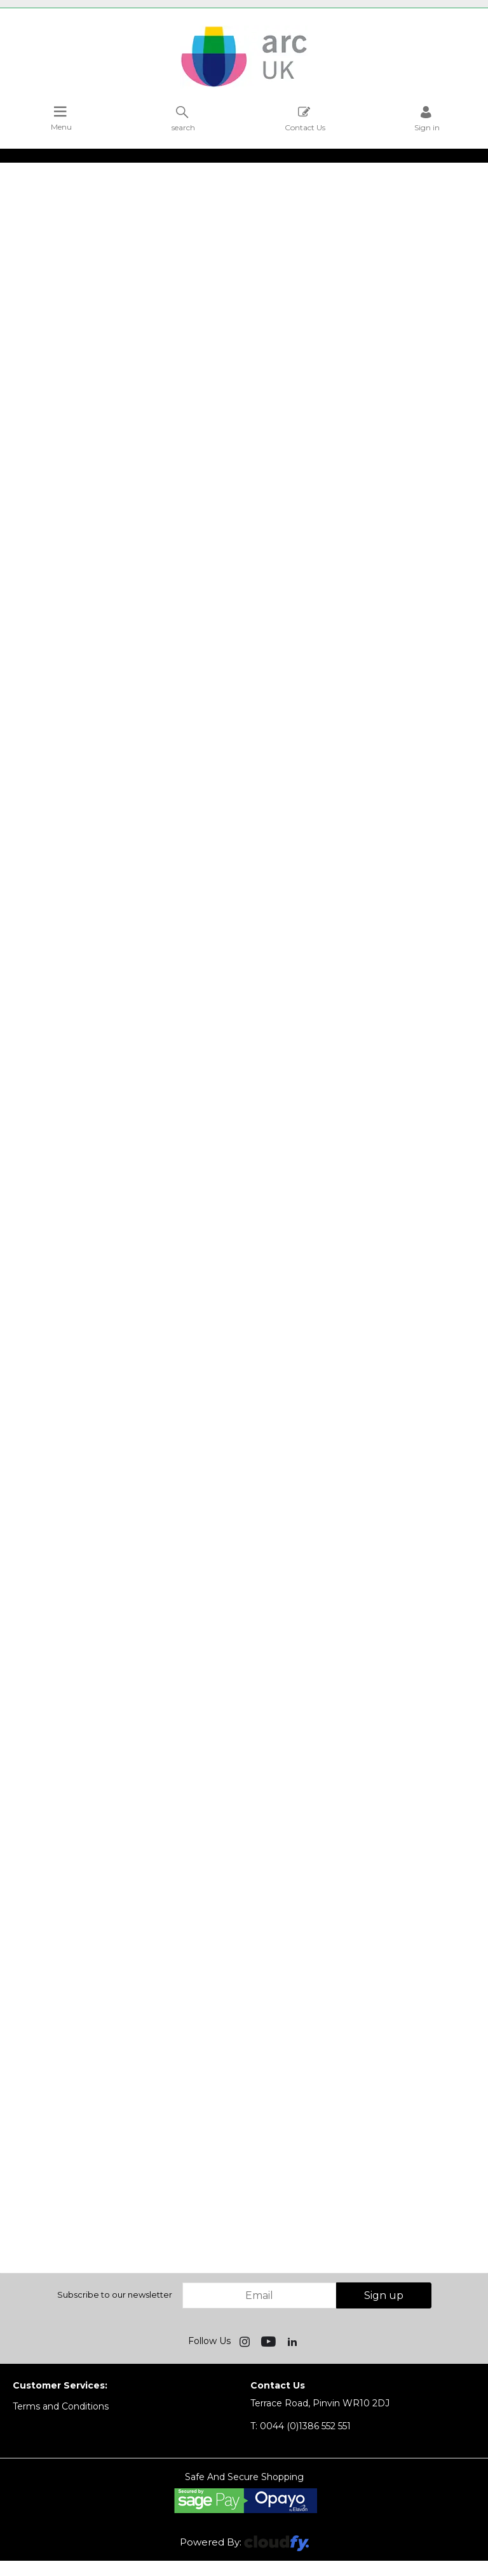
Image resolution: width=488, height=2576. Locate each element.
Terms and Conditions (61, 2406)
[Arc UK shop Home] (244, 86)
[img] (246, 2341)
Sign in (427, 118)
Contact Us (305, 118)
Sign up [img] (383, 2295)
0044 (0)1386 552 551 (300, 2426)
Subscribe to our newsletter (114, 2294)
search (183, 118)
